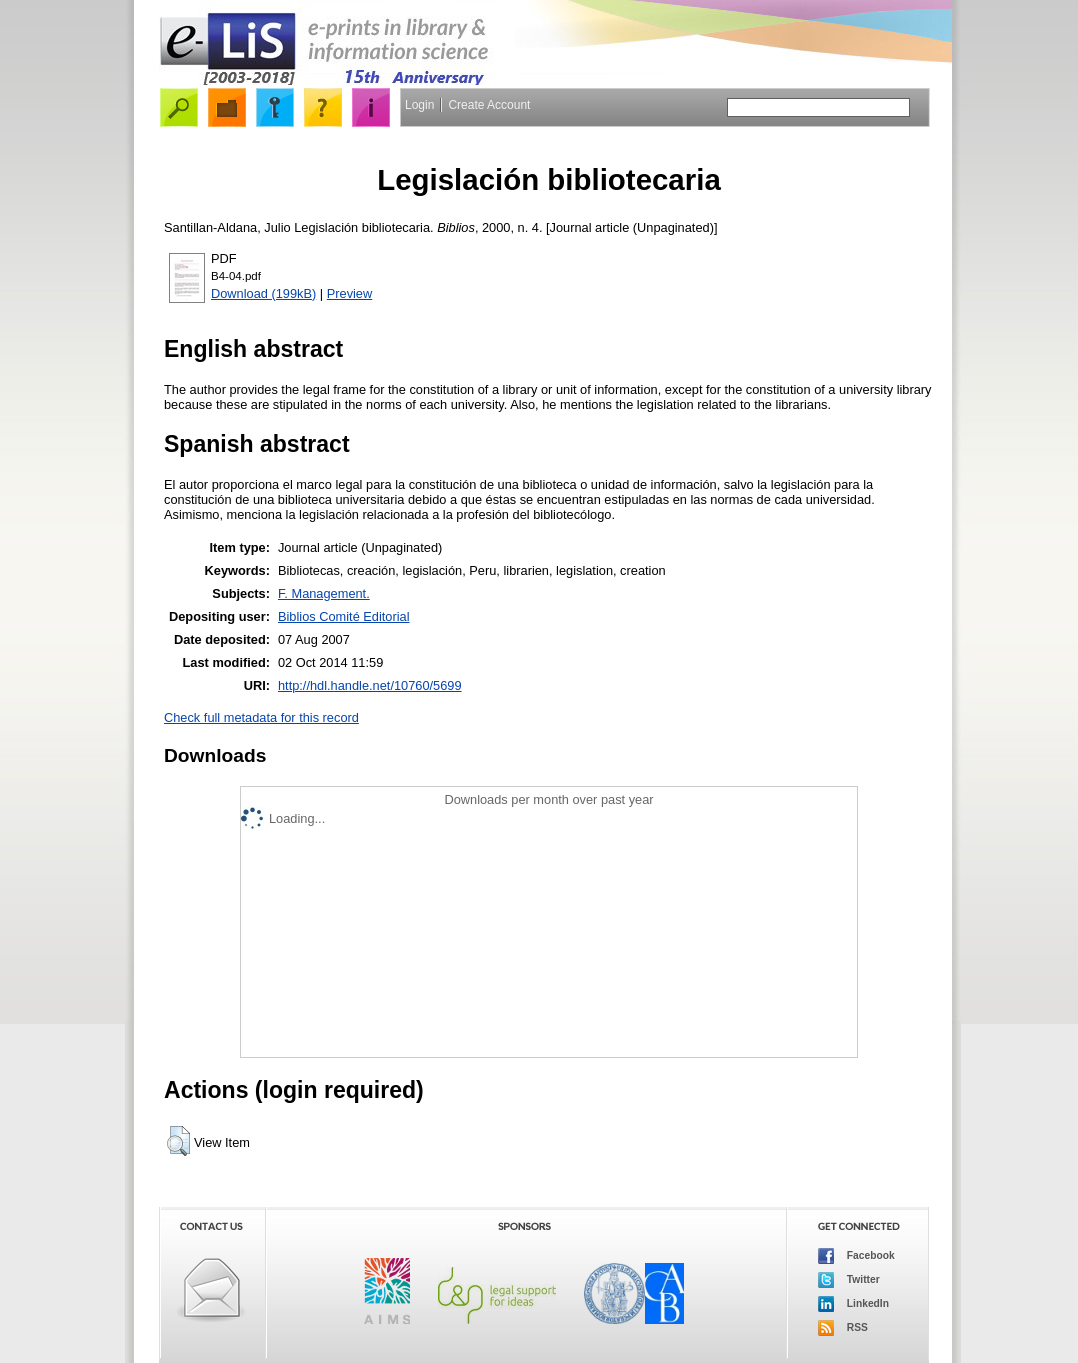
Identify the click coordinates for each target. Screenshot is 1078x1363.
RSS (843, 1328)
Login (419, 105)
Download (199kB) (263, 293)
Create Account (489, 105)
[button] (178, 1141)
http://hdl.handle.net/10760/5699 (370, 685)
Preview (350, 293)
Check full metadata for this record (261, 717)
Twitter (849, 1280)
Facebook (856, 1256)
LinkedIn (853, 1304)
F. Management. (324, 593)
